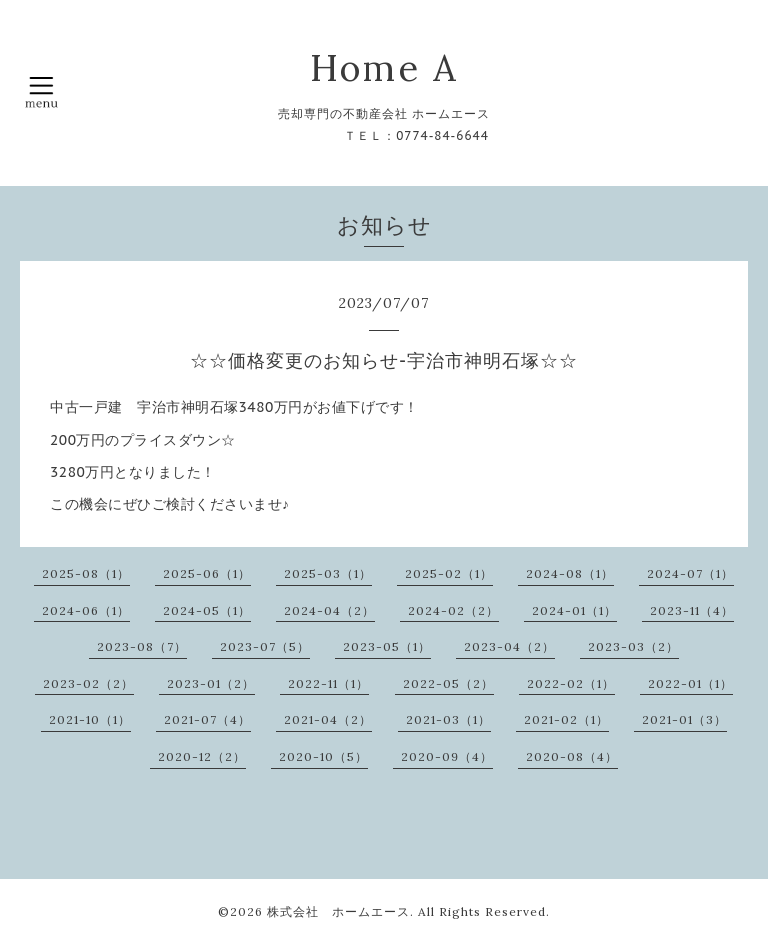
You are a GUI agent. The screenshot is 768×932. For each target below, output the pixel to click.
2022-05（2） (448, 683)
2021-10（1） (90, 719)
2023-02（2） (88, 683)
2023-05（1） (387, 646)
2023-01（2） (211, 683)
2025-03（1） (328, 573)
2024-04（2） (329, 610)
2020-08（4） (572, 756)
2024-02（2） (453, 610)
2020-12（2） (202, 756)
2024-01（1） (574, 610)
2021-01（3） (684, 719)
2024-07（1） (690, 573)
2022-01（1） (690, 683)
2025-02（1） (449, 573)
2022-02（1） (571, 683)
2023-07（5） (265, 646)
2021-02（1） (566, 719)
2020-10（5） (323, 756)
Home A (384, 68)
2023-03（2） (633, 646)
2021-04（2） (328, 719)
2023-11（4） (692, 610)
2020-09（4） (447, 756)
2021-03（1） (448, 719)
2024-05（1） (207, 610)
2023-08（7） (142, 646)
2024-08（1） (570, 573)
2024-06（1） (86, 610)
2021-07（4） (207, 719)
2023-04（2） (509, 646)
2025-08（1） (86, 573)
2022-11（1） (328, 683)
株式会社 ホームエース (338, 911)
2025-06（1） (207, 573)
